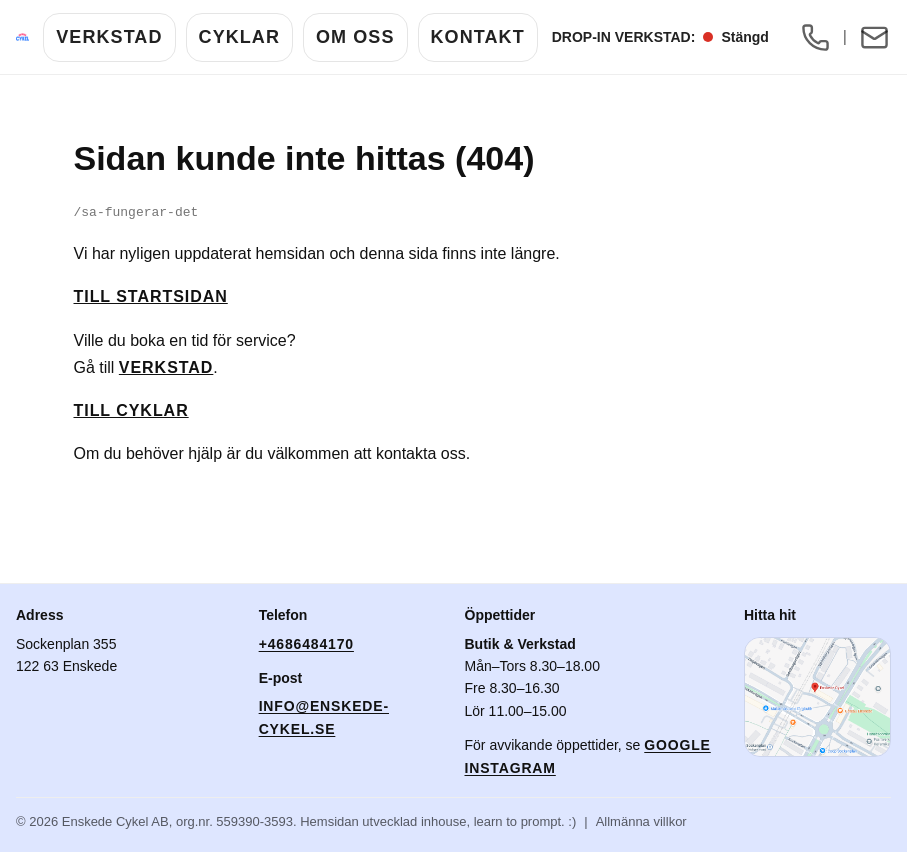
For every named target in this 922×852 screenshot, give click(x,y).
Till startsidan (151, 296)
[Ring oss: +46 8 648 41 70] (816, 37)
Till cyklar (131, 410)
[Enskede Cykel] (22, 37)
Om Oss (355, 37)
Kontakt (478, 37)
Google (677, 745)
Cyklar (239, 37)
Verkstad (109, 37)
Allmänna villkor (641, 821)
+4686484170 (306, 644)
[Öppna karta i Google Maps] (817, 697)
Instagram (510, 768)
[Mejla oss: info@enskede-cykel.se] (874, 37)
